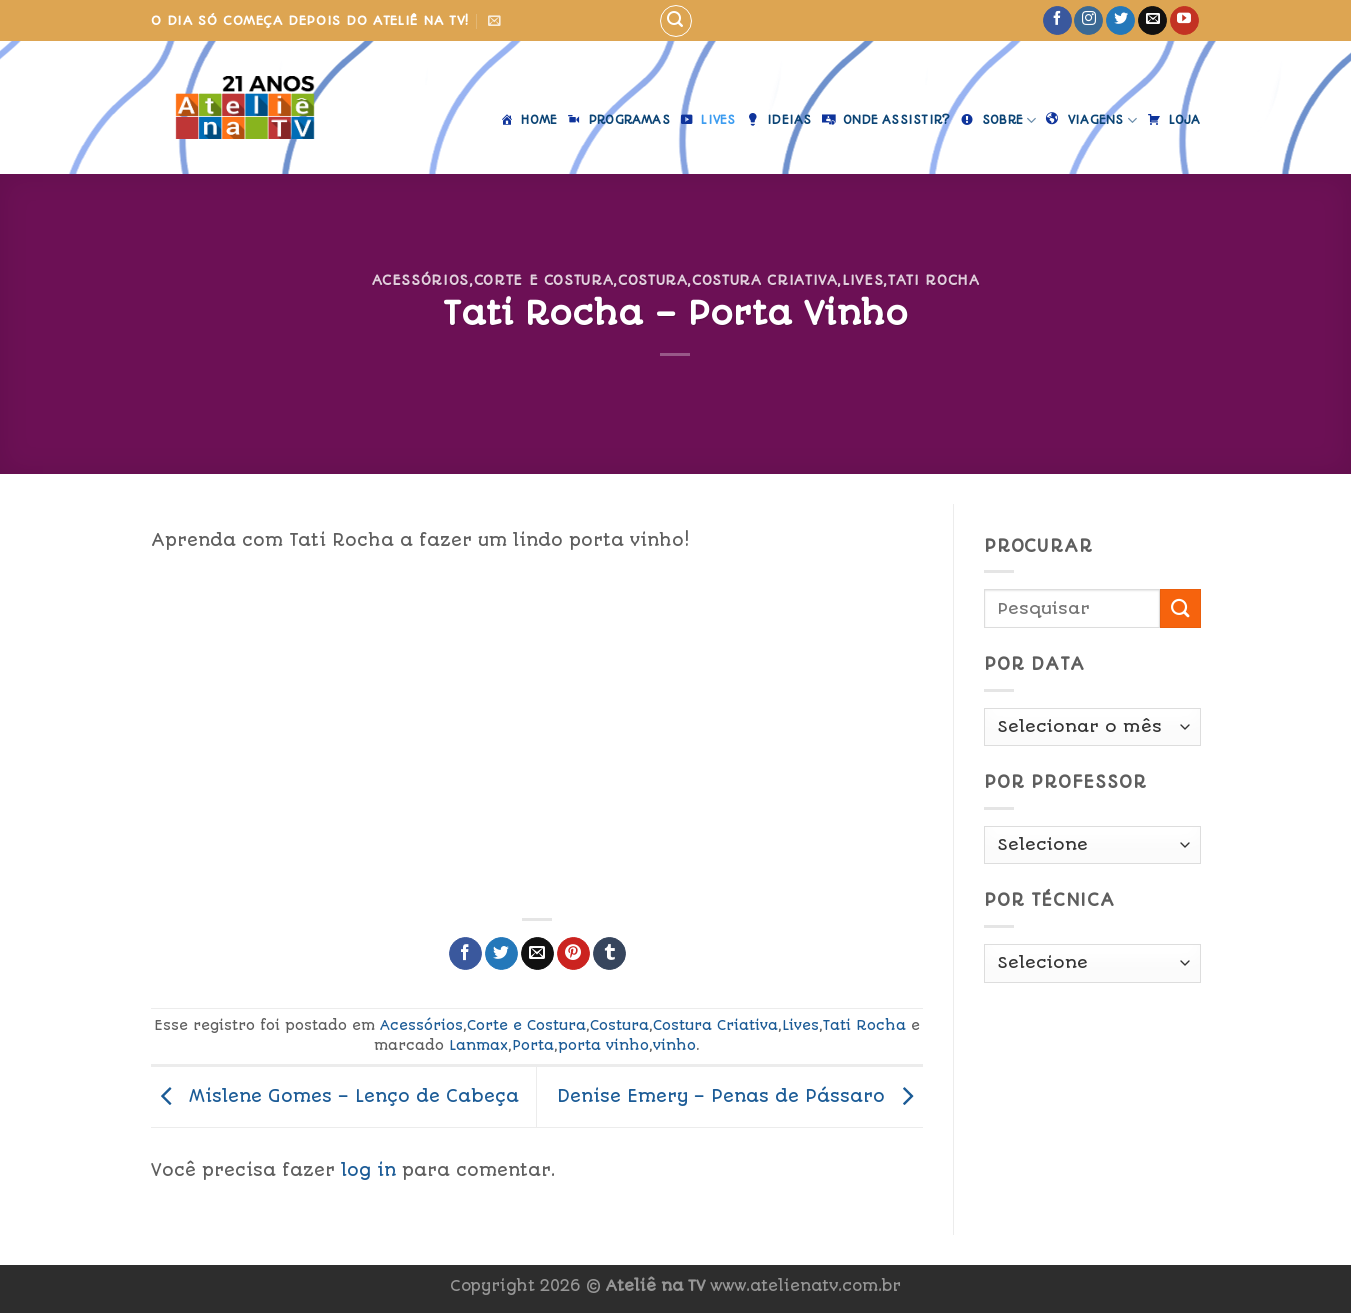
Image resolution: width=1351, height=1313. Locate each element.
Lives (862, 280)
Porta (533, 1045)
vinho (674, 1045)
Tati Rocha (933, 280)
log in (368, 1170)
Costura (653, 280)
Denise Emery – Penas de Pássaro (740, 1096)
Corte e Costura (544, 280)
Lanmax (478, 1045)
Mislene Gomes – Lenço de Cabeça (335, 1096)
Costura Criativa (764, 280)
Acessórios (420, 280)
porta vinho (603, 1045)
